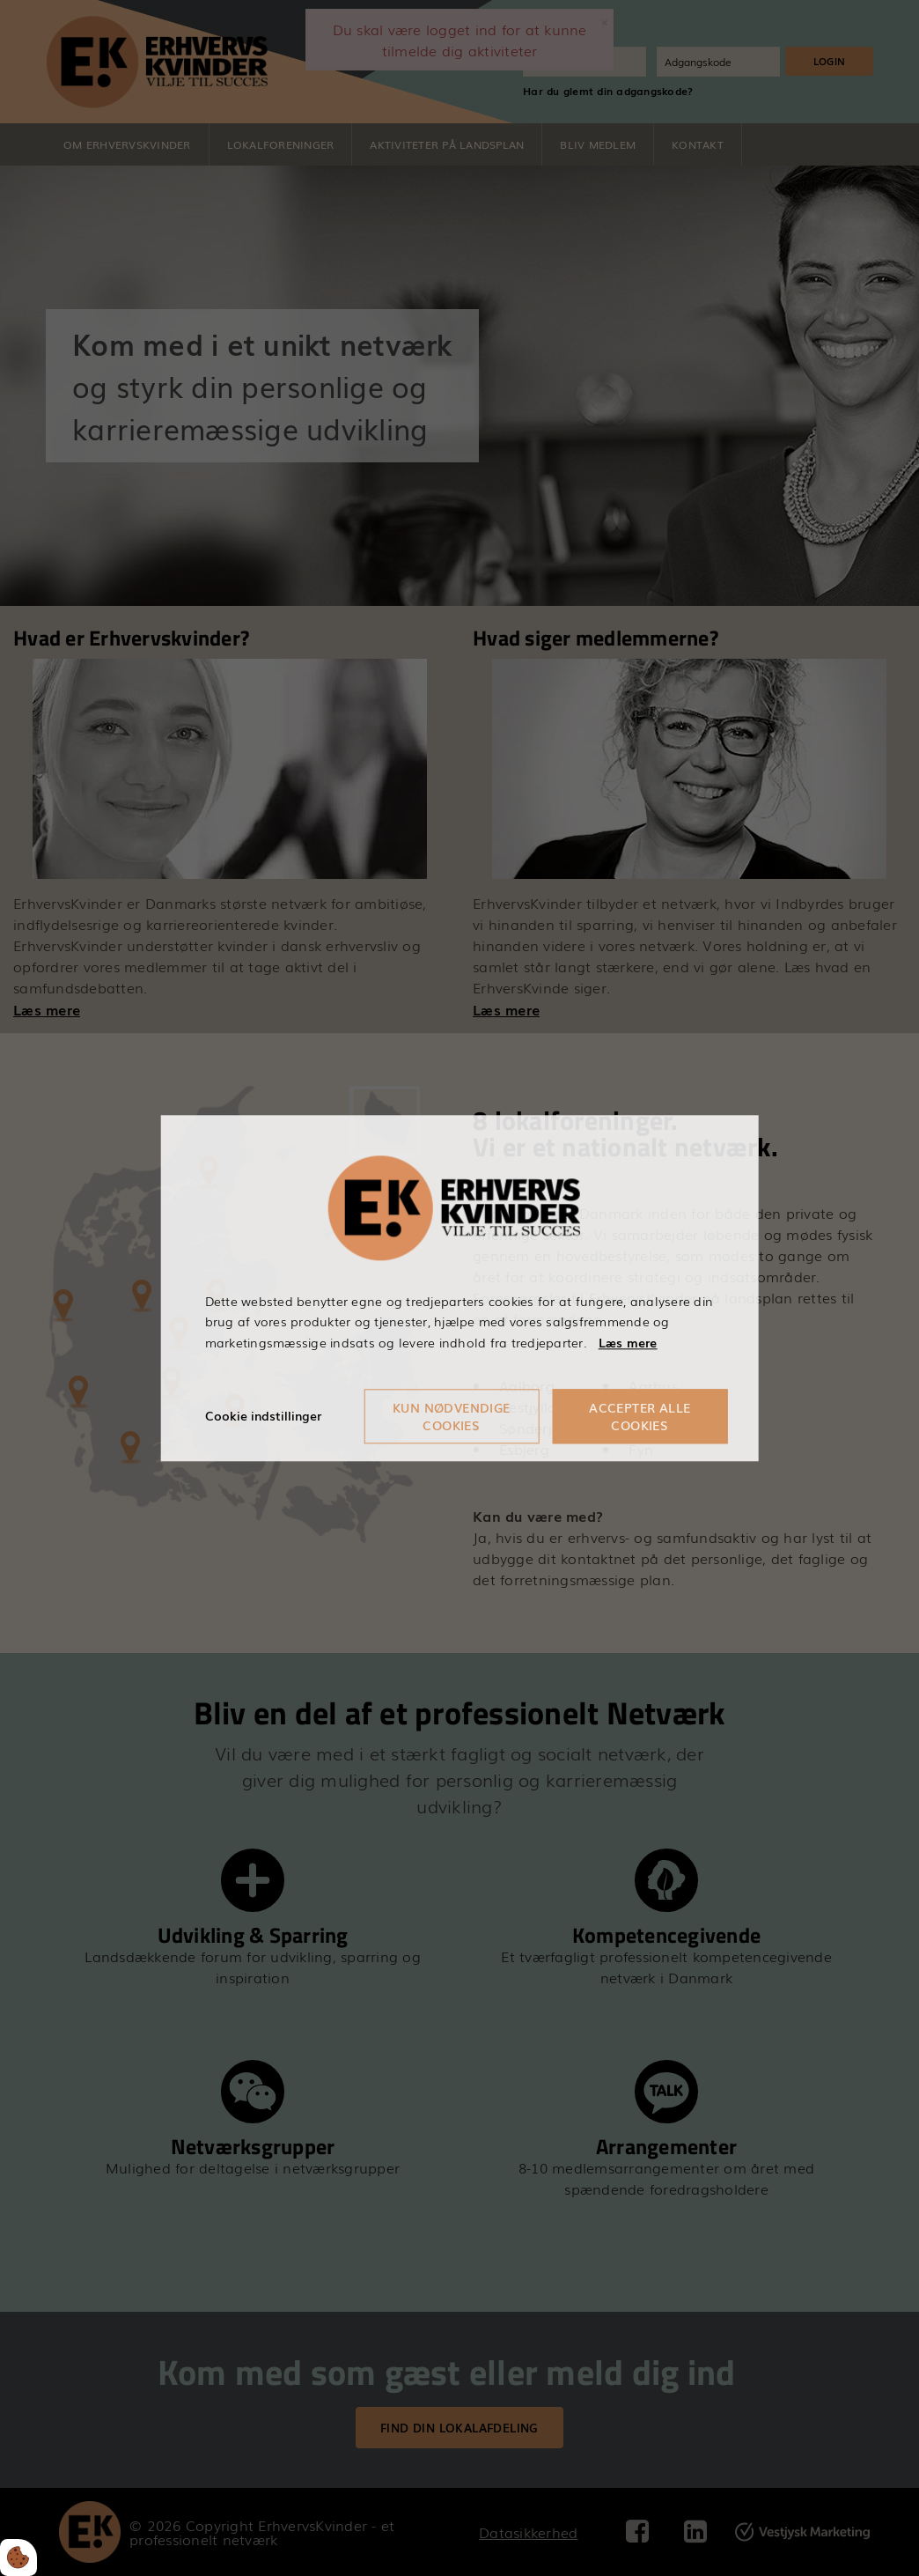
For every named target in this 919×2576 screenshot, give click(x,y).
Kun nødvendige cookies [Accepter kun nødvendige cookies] (452, 1416)
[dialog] (460, 1288)
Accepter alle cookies (639, 1416)
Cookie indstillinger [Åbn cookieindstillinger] (263, 1415)
